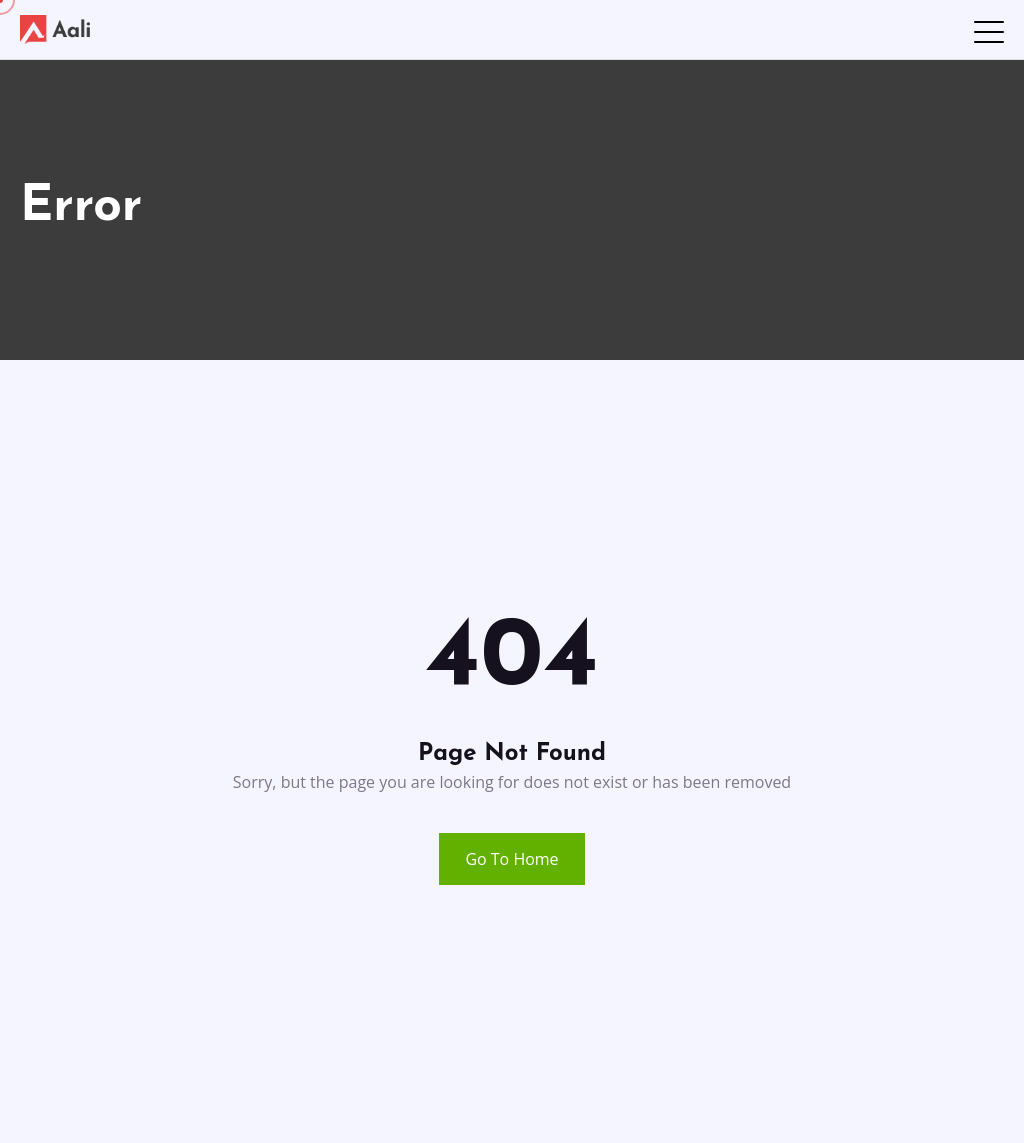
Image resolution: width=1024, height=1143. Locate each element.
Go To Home (511, 859)
